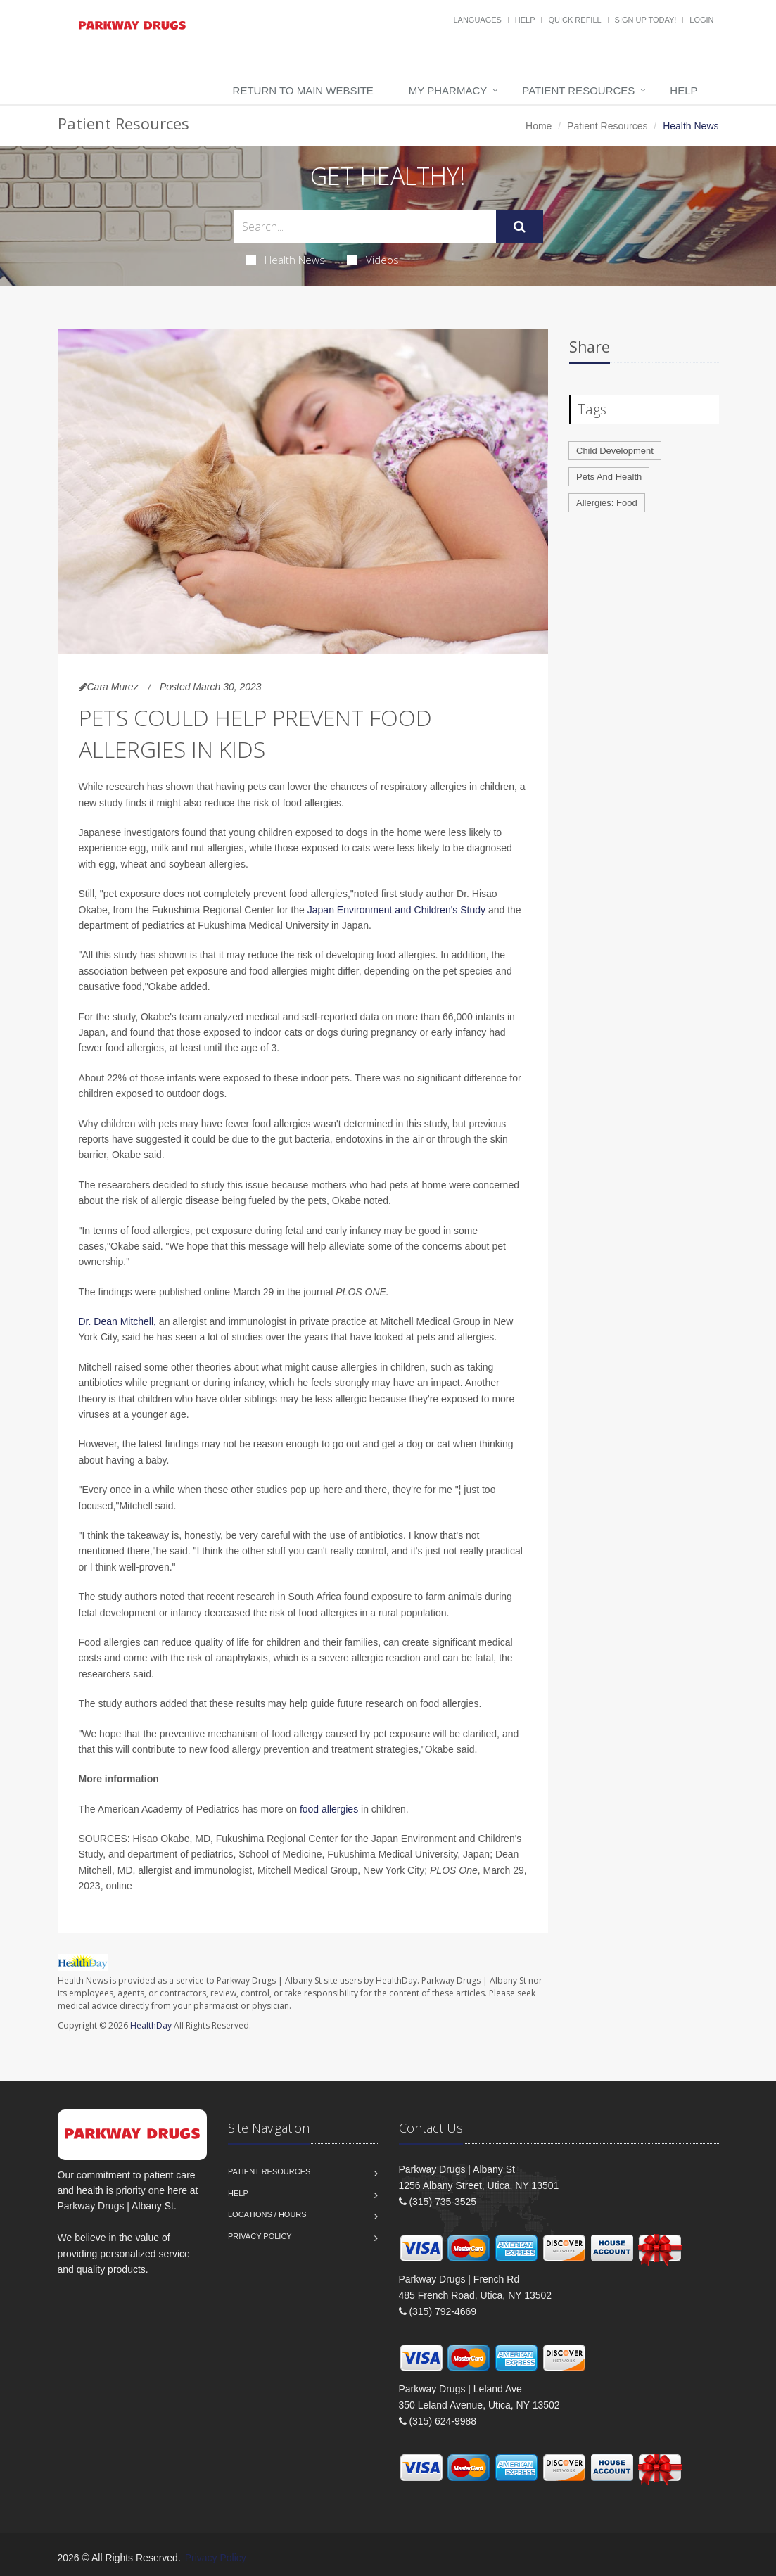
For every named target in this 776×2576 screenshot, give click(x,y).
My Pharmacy (448, 90)
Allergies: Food (606, 502)
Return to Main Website (303, 90)
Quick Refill (574, 19)
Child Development (615, 450)
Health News (285, 260)
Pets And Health (609, 476)
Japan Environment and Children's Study (396, 909)
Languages (477, 19)
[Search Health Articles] (365, 226)
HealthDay (151, 2025)
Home (539, 126)
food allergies (329, 1809)
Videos (373, 260)
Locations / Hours (267, 2214)
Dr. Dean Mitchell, (117, 1321)
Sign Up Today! (646, 19)
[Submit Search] (519, 226)
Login (701, 19)
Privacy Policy (260, 2236)
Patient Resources (578, 90)
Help (525, 19)
